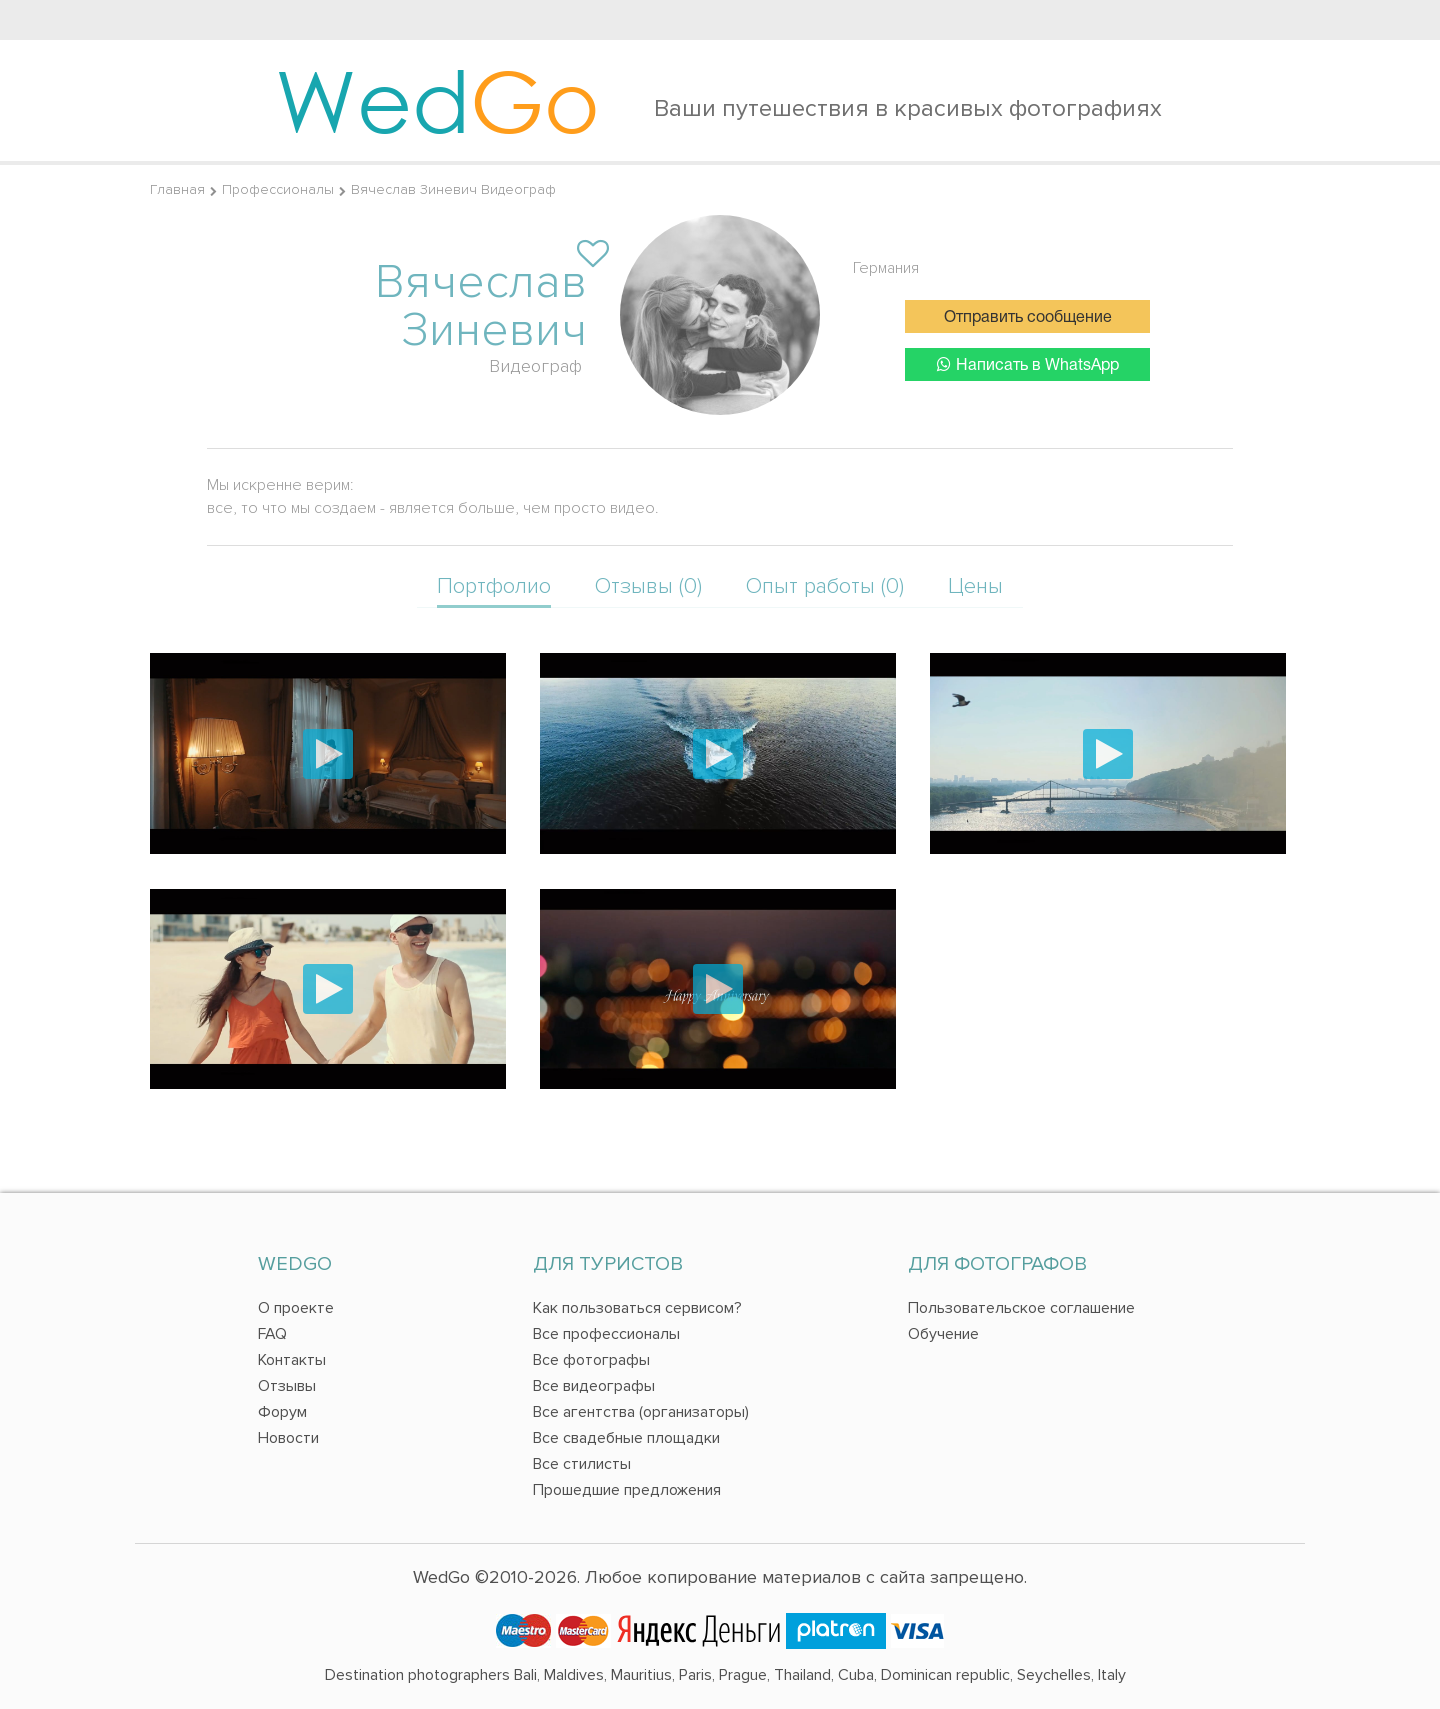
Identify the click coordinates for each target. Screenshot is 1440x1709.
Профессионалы (278, 189)
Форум (282, 1412)
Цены (975, 586)
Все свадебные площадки (626, 1438)
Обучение (943, 1334)
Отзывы (287, 1386)
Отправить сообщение (1028, 318)
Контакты (292, 1360)
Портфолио (494, 586)
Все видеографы (594, 1386)
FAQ (272, 1334)
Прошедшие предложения (627, 1490)
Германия (886, 268)
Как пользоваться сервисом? (637, 1308)
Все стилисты (582, 1464)
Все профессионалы (606, 1334)
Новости (288, 1438)
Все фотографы (591, 1360)
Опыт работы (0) (825, 586)
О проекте (296, 1308)
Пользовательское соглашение (1021, 1308)
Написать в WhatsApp (1028, 364)
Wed (437, 100)
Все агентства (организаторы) (641, 1412)
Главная (177, 189)
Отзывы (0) (648, 586)
